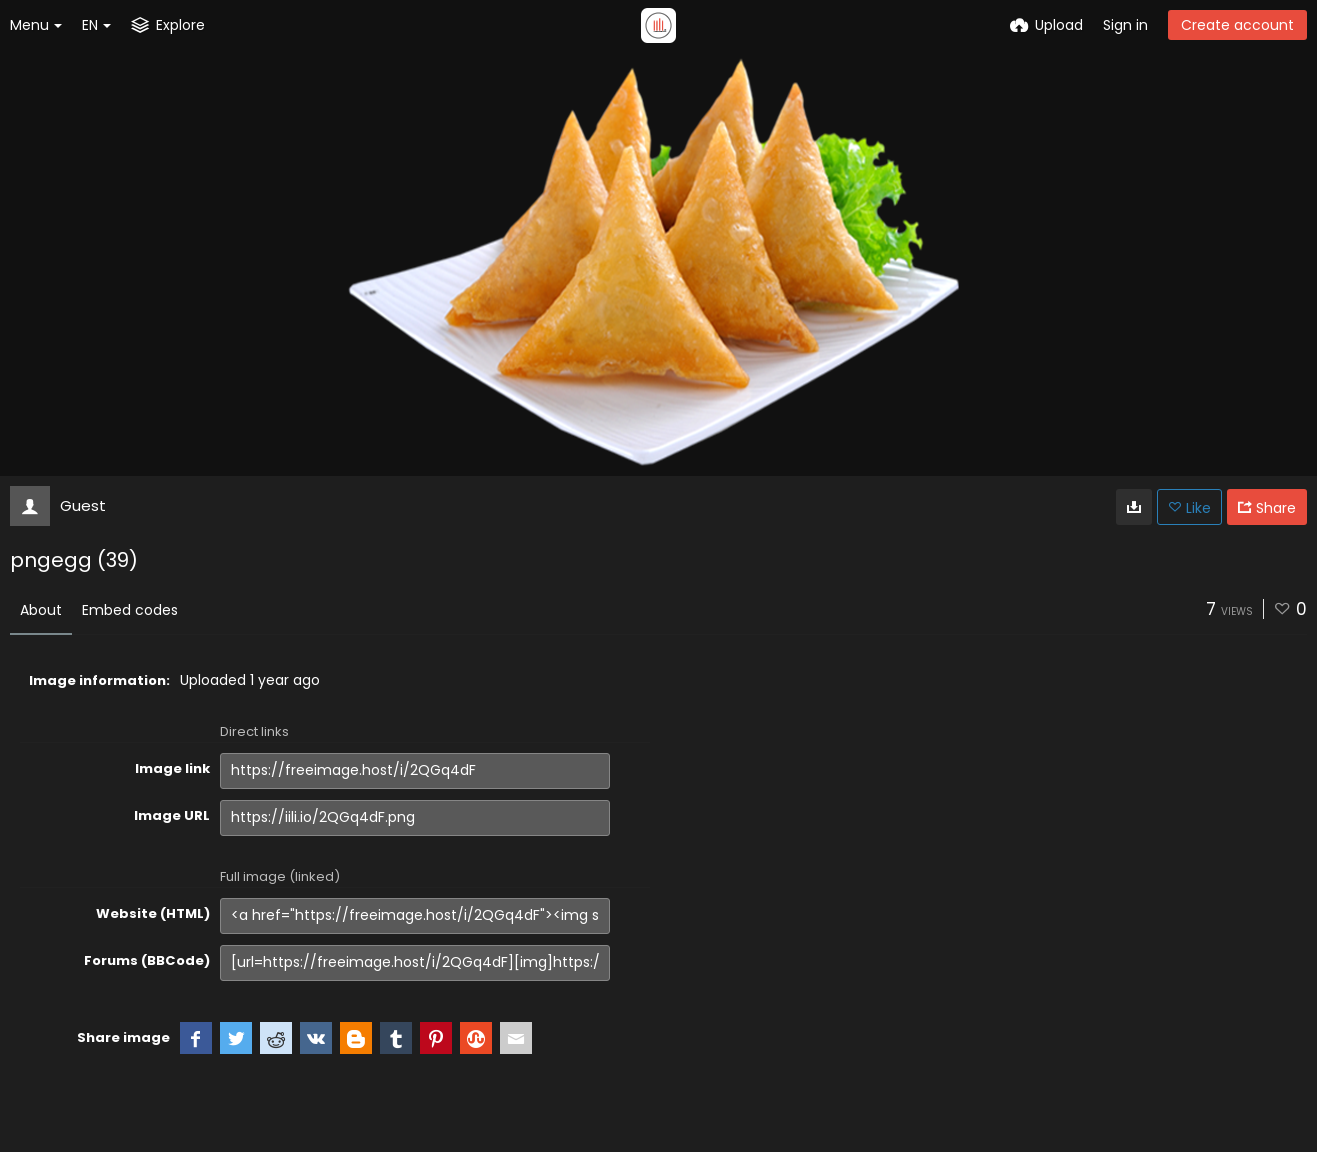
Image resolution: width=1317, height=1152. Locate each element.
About (41, 610)
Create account (1237, 25)
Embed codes (130, 610)
